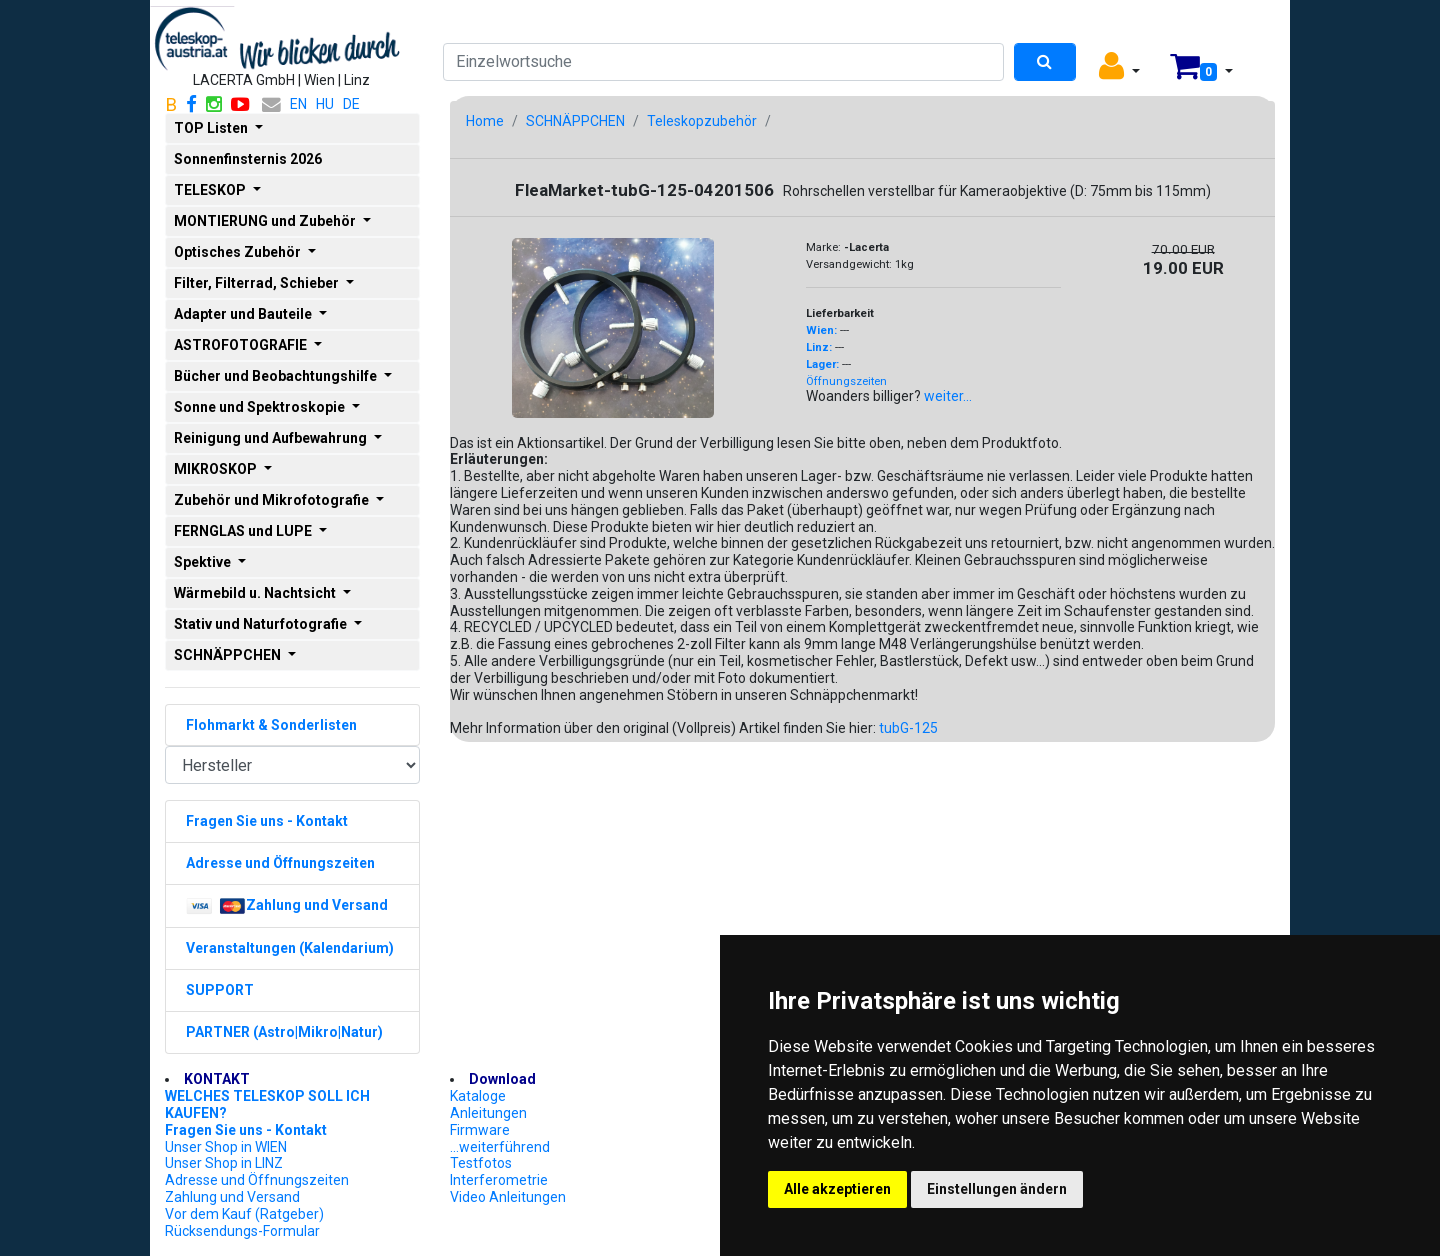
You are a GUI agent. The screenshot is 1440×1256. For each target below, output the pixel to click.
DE (351, 104)
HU (325, 104)
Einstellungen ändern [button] (997, 1189)
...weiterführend (500, 1147)
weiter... (948, 396)
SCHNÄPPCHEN (575, 121)
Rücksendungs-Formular (242, 1231)
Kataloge (478, 1096)
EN (298, 104)
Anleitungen (488, 1113)
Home (485, 121)
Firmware (480, 1130)
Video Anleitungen (508, 1197)
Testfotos (481, 1163)
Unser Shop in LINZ (224, 1163)
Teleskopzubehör (702, 121)
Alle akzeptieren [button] (837, 1189)
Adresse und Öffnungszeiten (257, 1180)
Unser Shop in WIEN (226, 1147)
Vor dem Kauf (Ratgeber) (244, 1214)
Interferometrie (499, 1180)
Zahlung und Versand (232, 1197)
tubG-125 (908, 728)
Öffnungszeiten (846, 381)
